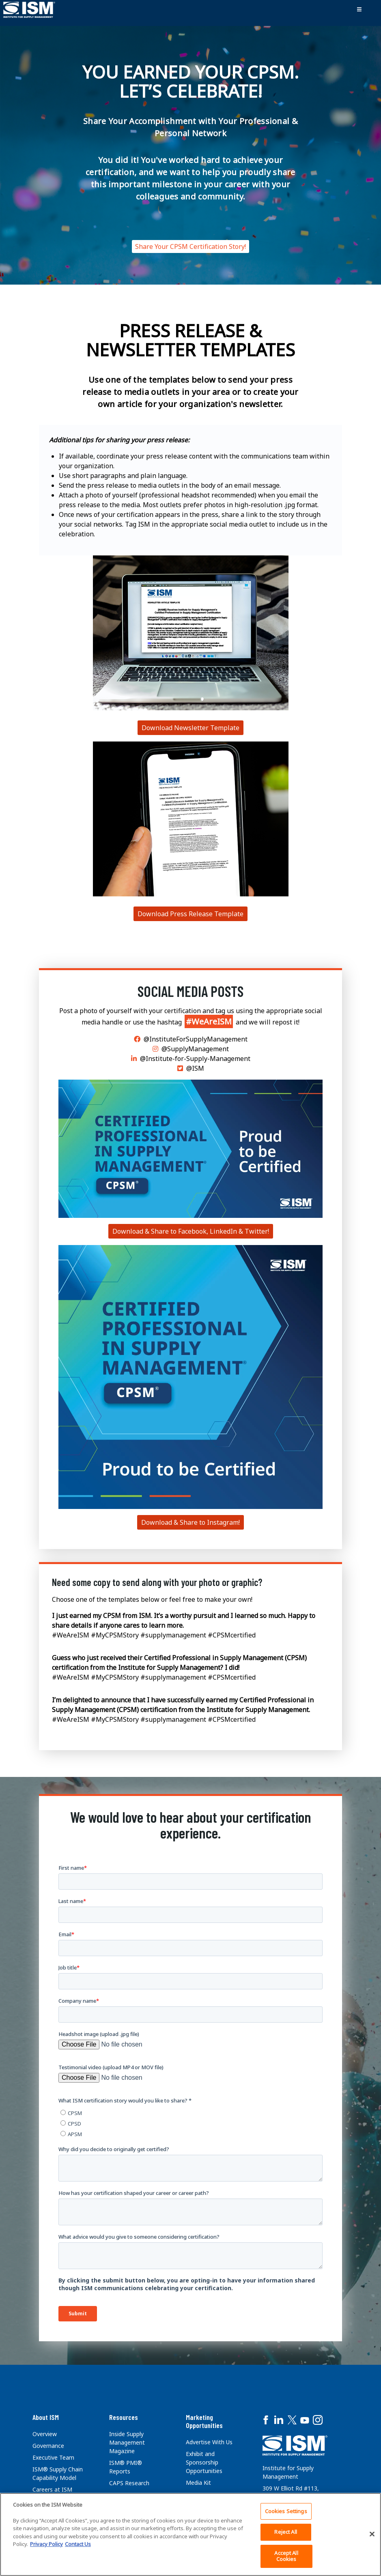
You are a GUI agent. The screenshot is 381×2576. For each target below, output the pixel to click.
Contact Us (78, 2544)
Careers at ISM (52, 2489)
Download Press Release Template (190, 913)
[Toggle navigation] (359, 10)
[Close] (372, 2534)
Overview (44, 2434)
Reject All (285, 2531)
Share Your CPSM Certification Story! (190, 246)
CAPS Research (129, 2483)
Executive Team (53, 2457)
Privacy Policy (46, 2544)
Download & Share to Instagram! (190, 1522)
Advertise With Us (209, 2442)
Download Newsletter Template (190, 727)
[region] (190, 2534)
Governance (48, 2446)
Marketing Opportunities (204, 2421)
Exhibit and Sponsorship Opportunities (204, 2462)
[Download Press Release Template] (190, 632)
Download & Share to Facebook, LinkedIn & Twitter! (190, 1231)
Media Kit (198, 2482)
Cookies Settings (286, 2511)
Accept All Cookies (286, 2556)
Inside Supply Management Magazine (127, 2442)
